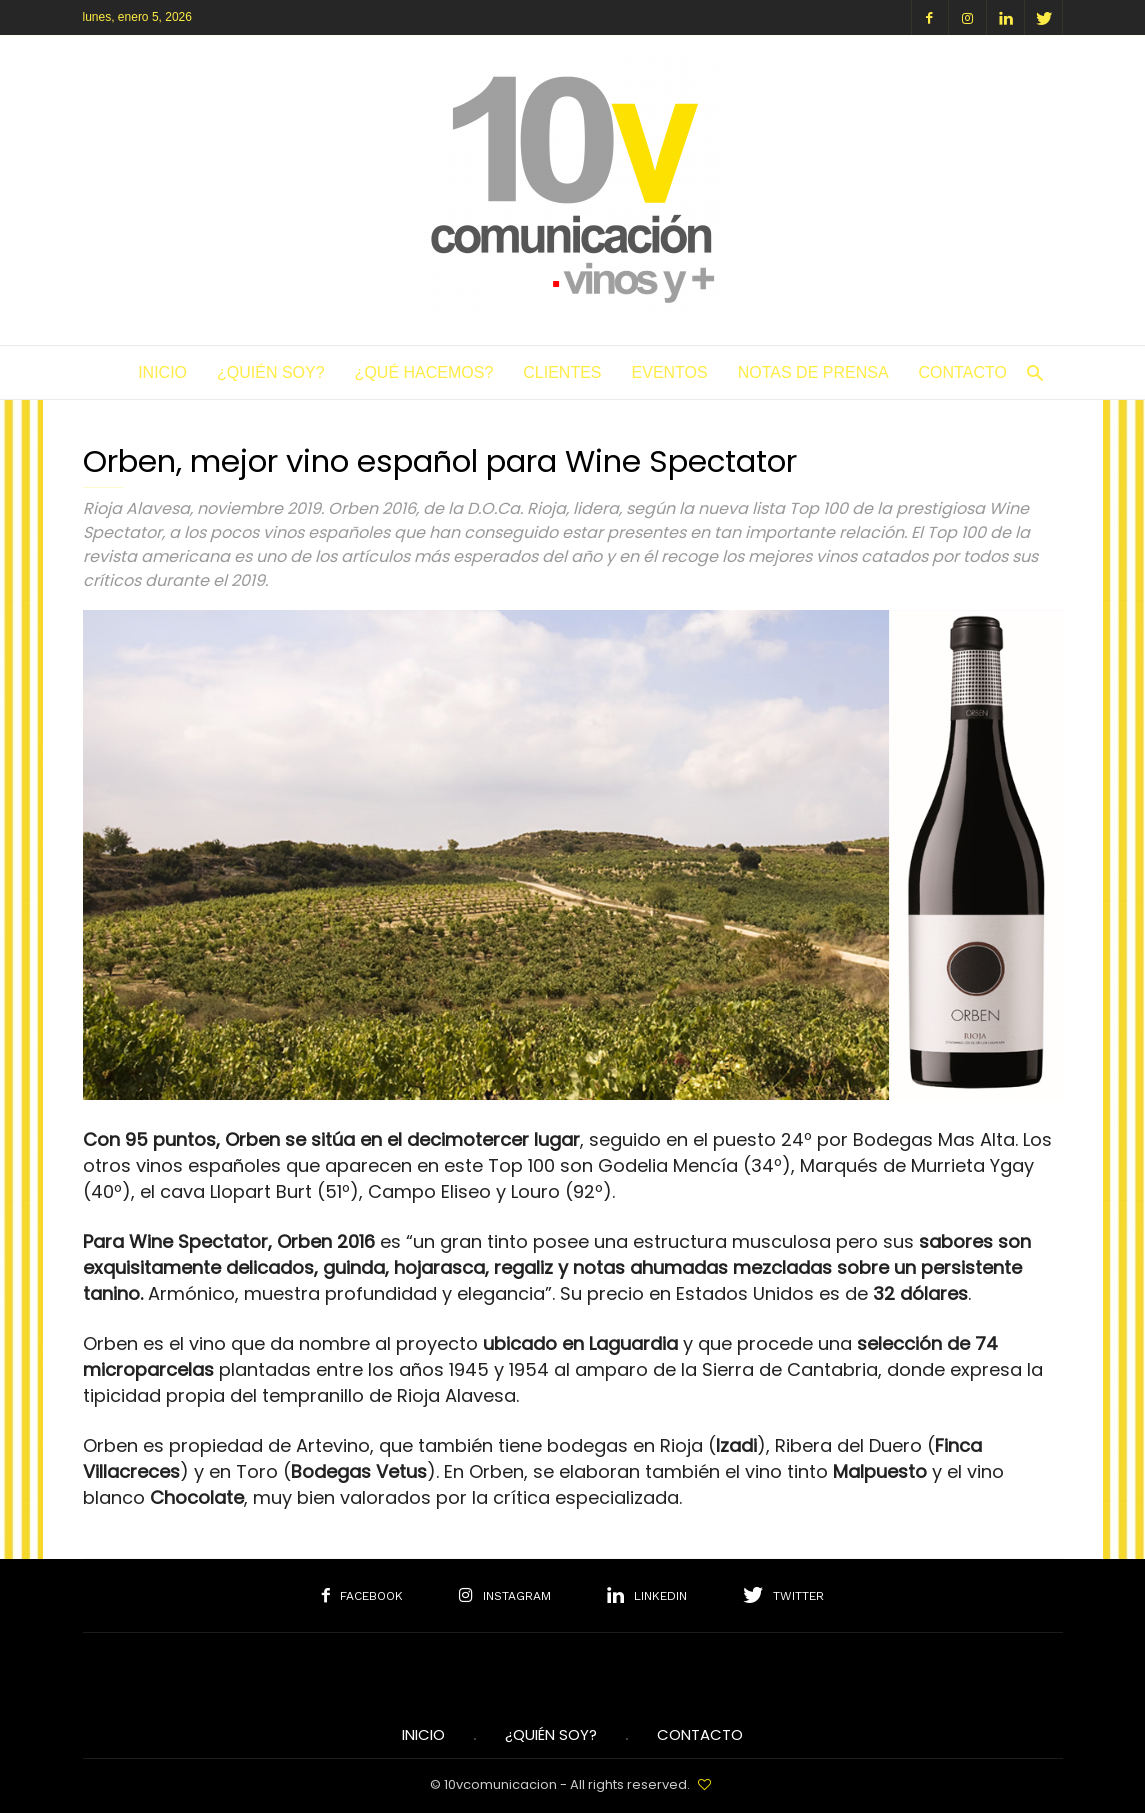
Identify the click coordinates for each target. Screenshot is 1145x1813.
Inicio (162, 372)
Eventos (670, 372)
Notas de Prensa (813, 372)
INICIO (423, 1735)
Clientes (562, 372)
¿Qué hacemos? (424, 372)
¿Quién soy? (271, 372)
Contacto (963, 372)
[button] (1030, 372)
